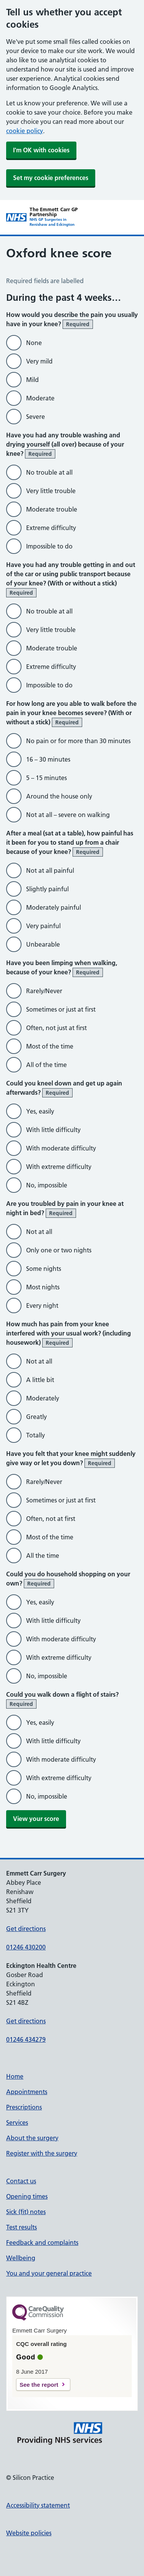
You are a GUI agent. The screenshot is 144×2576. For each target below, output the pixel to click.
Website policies (28, 2533)
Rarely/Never (44, 991)
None (34, 343)
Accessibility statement (38, 2505)
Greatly (36, 1417)
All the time (42, 1555)
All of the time (46, 1065)
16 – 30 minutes (48, 759)
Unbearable (43, 944)
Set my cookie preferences (50, 178)
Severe (35, 416)
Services (17, 2122)
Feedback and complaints (42, 2242)
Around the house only (59, 796)
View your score (36, 1818)
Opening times (27, 2196)
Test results (21, 2227)
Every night (42, 1305)
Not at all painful (50, 870)
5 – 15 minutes (46, 778)
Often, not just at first (56, 1028)
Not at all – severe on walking (68, 815)
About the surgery (32, 2138)
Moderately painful (53, 907)
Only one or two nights (58, 1250)
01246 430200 (26, 1947)
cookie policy (24, 131)
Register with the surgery (41, 2153)
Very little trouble (51, 491)
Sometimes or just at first (61, 1009)
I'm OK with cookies (41, 150)
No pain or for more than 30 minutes (78, 741)
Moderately (42, 1398)
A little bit (40, 1380)
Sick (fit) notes (26, 2212)
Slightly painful (47, 889)
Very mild (39, 361)
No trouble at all (49, 472)
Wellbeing (20, 2258)
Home (14, 2076)
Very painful (43, 926)
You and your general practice (49, 2273)
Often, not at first (50, 1518)
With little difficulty (53, 1130)
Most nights (43, 1287)
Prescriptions (24, 2107)
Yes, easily (40, 1111)
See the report (39, 2384)
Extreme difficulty (51, 528)
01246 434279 (26, 2039)
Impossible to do (49, 546)
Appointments (26, 2092)
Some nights (43, 1268)
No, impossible (46, 1185)
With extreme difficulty (58, 1166)
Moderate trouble (51, 509)
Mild (32, 379)
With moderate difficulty (61, 1148)
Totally (35, 1435)
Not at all (39, 1231)
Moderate (40, 398)
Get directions (26, 1928)
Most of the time (49, 1046)
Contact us (21, 2181)
